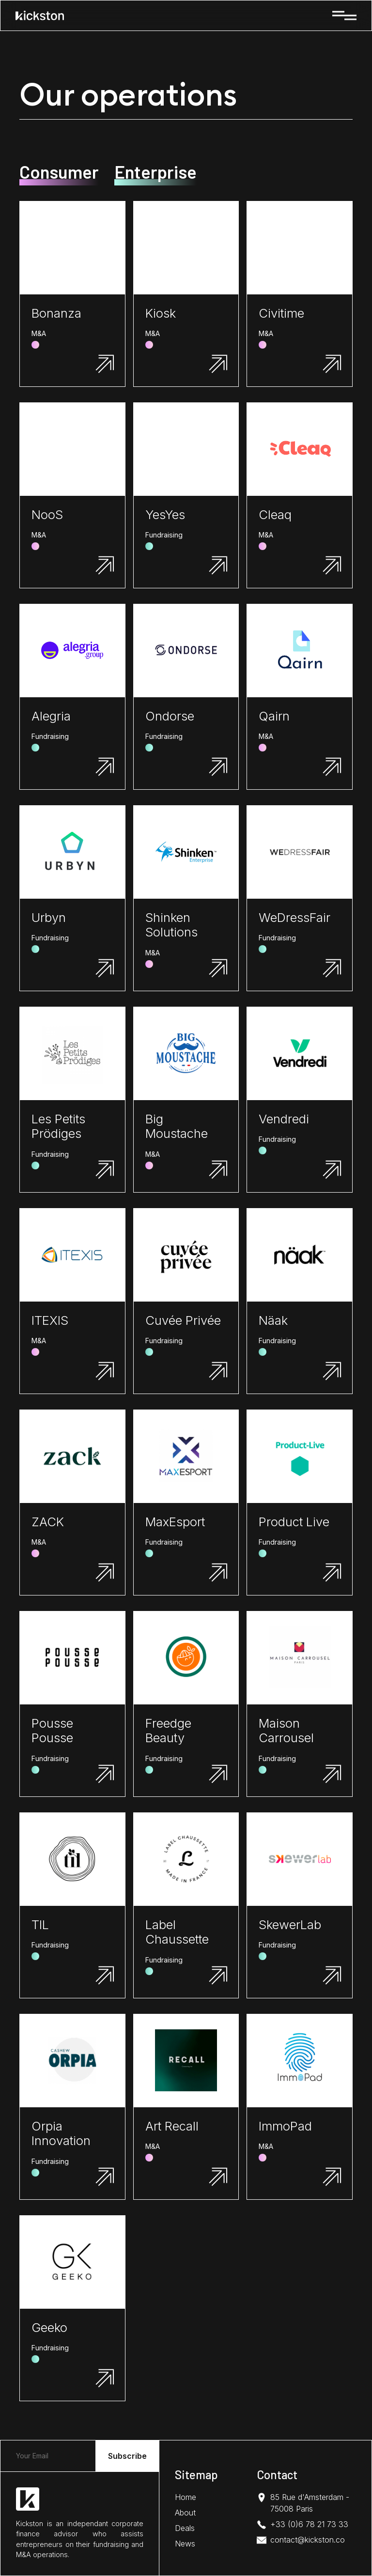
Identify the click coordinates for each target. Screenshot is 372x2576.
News (185, 2543)
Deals (185, 2528)
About (185, 2512)
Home (185, 2497)
